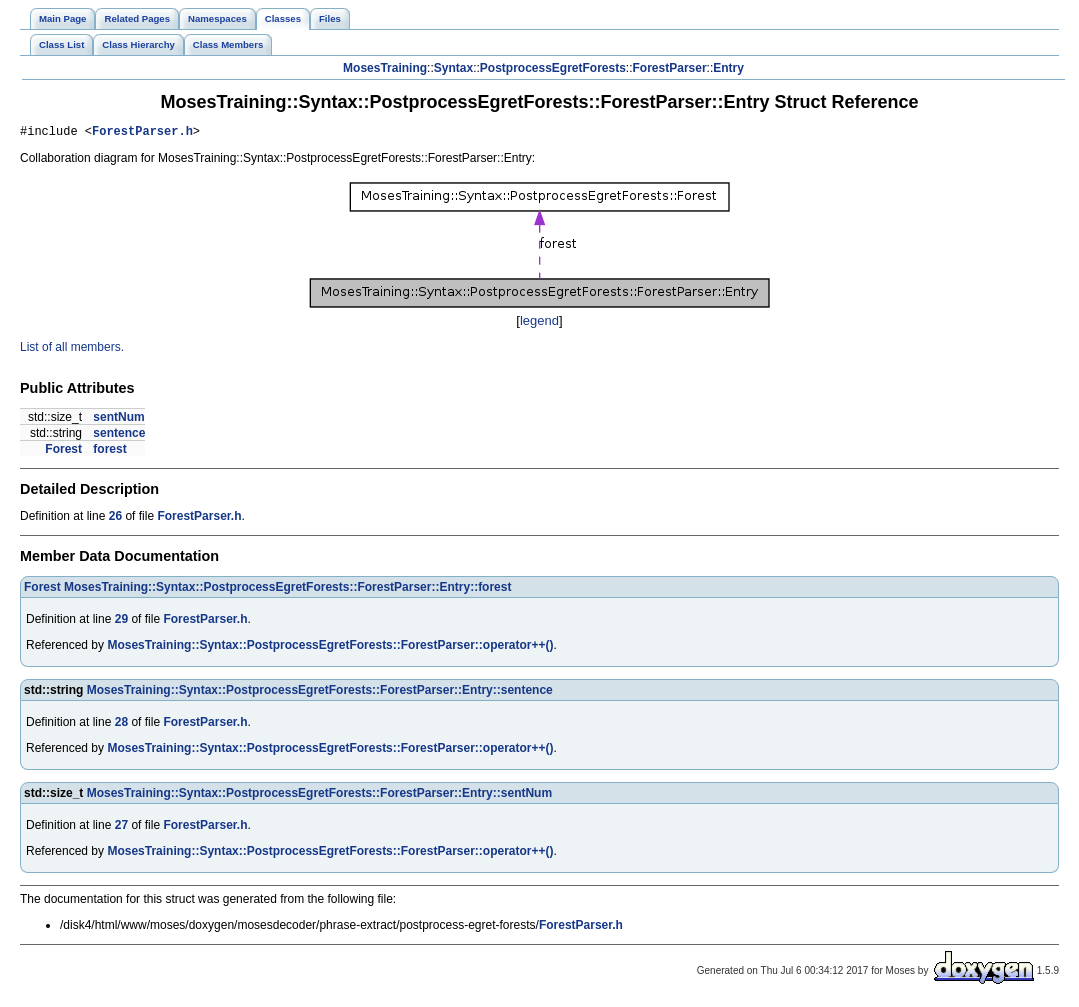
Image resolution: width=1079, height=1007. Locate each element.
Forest (63, 452)
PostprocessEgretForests (553, 68)
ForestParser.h (142, 133)
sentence (119, 436)
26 (115, 519)
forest (109, 452)
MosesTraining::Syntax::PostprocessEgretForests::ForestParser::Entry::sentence (320, 693)
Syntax (453, 68)
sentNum (118, 420)
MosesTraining (385, 68)
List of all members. (72, 350)
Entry (728, 68)
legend (539, 323)
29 (121, 622)
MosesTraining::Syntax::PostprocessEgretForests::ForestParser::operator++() (330, 648)
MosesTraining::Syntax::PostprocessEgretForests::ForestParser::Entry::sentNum (319, 796)
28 (121, 725)
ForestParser (670, 68)
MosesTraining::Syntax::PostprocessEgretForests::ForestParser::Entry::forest (287, 590)
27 (121, 828)
